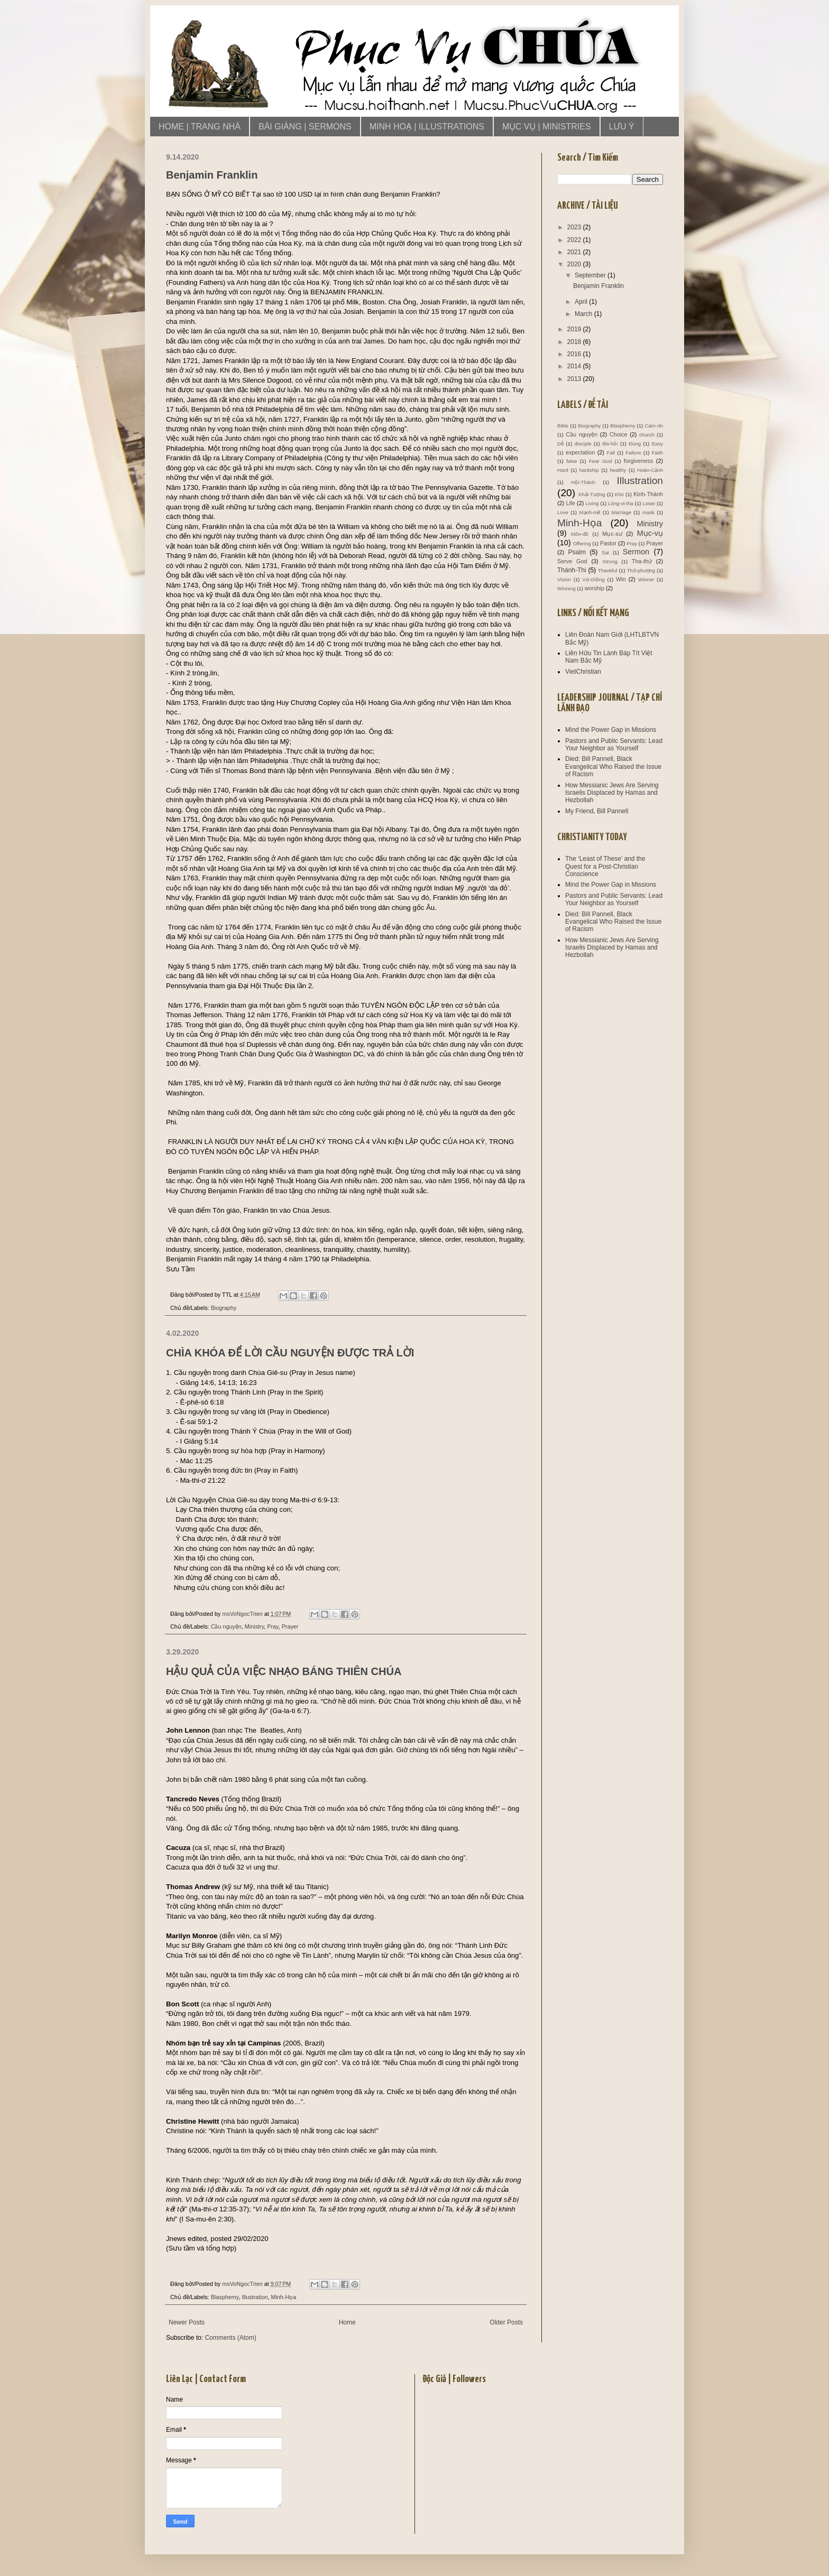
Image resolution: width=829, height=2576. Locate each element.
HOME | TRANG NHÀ (200, 126)
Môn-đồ (579, 534)
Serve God (572, 561)
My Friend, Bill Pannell (596, 811)
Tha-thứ (642, 561)
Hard (562, 470)
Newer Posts (187, 2322)
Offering (582, 543)
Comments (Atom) (230, 2337)
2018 (575, 342)
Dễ (560, 444)
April (582, 301)
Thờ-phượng (641, 570)
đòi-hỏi (610, 444)
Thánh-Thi (571, 570)
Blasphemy (225, 2297)
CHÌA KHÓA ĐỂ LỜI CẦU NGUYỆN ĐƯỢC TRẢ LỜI (290, 1353)
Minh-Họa (283, 2297)
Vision (564, 579)
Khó (619, 494)
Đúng (635, 444)
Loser (648, 503)
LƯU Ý (621, 126)
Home (347, 2322)
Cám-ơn (653, 426)
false (571, 461)
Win (621, 579)
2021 (575, 252)
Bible (562, 426)
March (584, 314)
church (647, 435)
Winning (566, 588)
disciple (583, 444)
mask (648, 512)
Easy (657, 444)
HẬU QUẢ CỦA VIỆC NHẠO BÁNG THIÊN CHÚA (283, 1671)
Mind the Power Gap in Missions (610, 729)
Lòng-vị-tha (620, 503)
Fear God (600, 461)
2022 (575, 240)
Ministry (254, 1626)
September (591, 275)
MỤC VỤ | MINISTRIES (546, 126)
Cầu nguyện (226, 1626)
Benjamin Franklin (211, 175)
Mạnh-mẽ (590, 512)
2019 (575, 329)
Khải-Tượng (591, 494)
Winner (646, 579)
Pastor (608, 543)
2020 (575, 264)
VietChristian (583, 671)
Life (570, 503)
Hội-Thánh (583, 482)
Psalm (577, 552)
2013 (575, 379)
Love (562, 512)
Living (591, 503)
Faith (657, 452)
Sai (605, 552)
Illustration (255, 2297)
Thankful (608, 570)
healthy (618, 470)
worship (594, 588)
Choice (619, 434)
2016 (575, 354)
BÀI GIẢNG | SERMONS (305, 126)
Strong (610, 561)
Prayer (290, 1626)
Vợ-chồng (593, 579)
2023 (575, 227)
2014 (575, 366)
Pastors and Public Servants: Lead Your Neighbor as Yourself (613, 744)
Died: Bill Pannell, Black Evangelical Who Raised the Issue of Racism (613, 766)
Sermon (636, 551)
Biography (224, 1308)
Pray (272, 1626)
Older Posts (506, 2322)
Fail (611, 452)
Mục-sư (612, 534)
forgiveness (638, 461)
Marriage (621, 512)
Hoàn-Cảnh (650, 470)
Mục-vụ (650, 533)
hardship (589, 470)
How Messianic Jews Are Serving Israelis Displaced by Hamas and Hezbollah (612, 793)
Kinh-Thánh (648, 494)
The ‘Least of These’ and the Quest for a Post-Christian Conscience (605, 866)
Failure (633, 452)
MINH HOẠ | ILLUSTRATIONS (427, 126)
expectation (580, 452)
